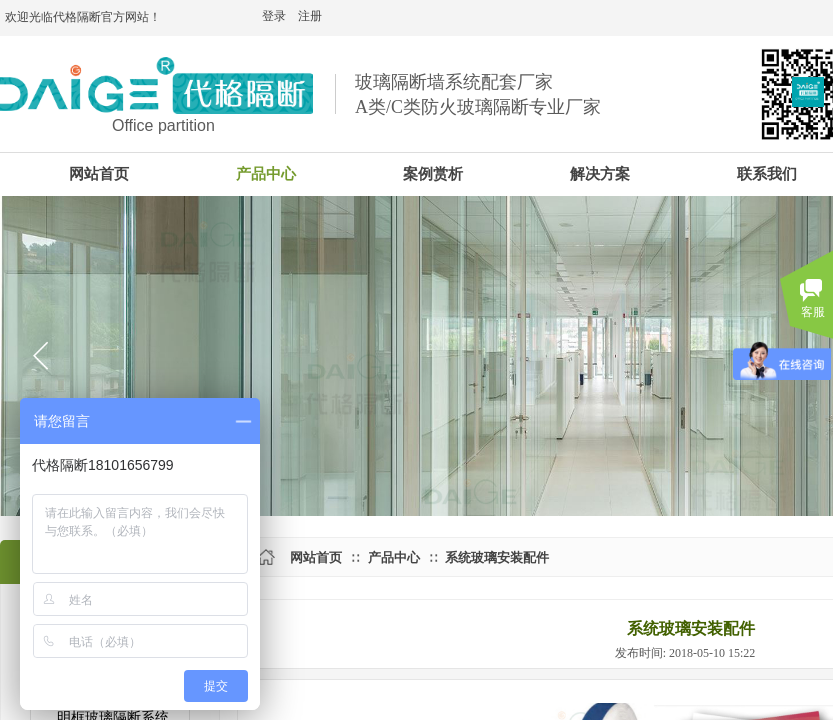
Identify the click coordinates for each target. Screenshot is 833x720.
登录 (274, 16)
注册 (310, 16)
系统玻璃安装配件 (497, 557)
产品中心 (394, 557)
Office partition (163, 125)
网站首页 (316, 557)
